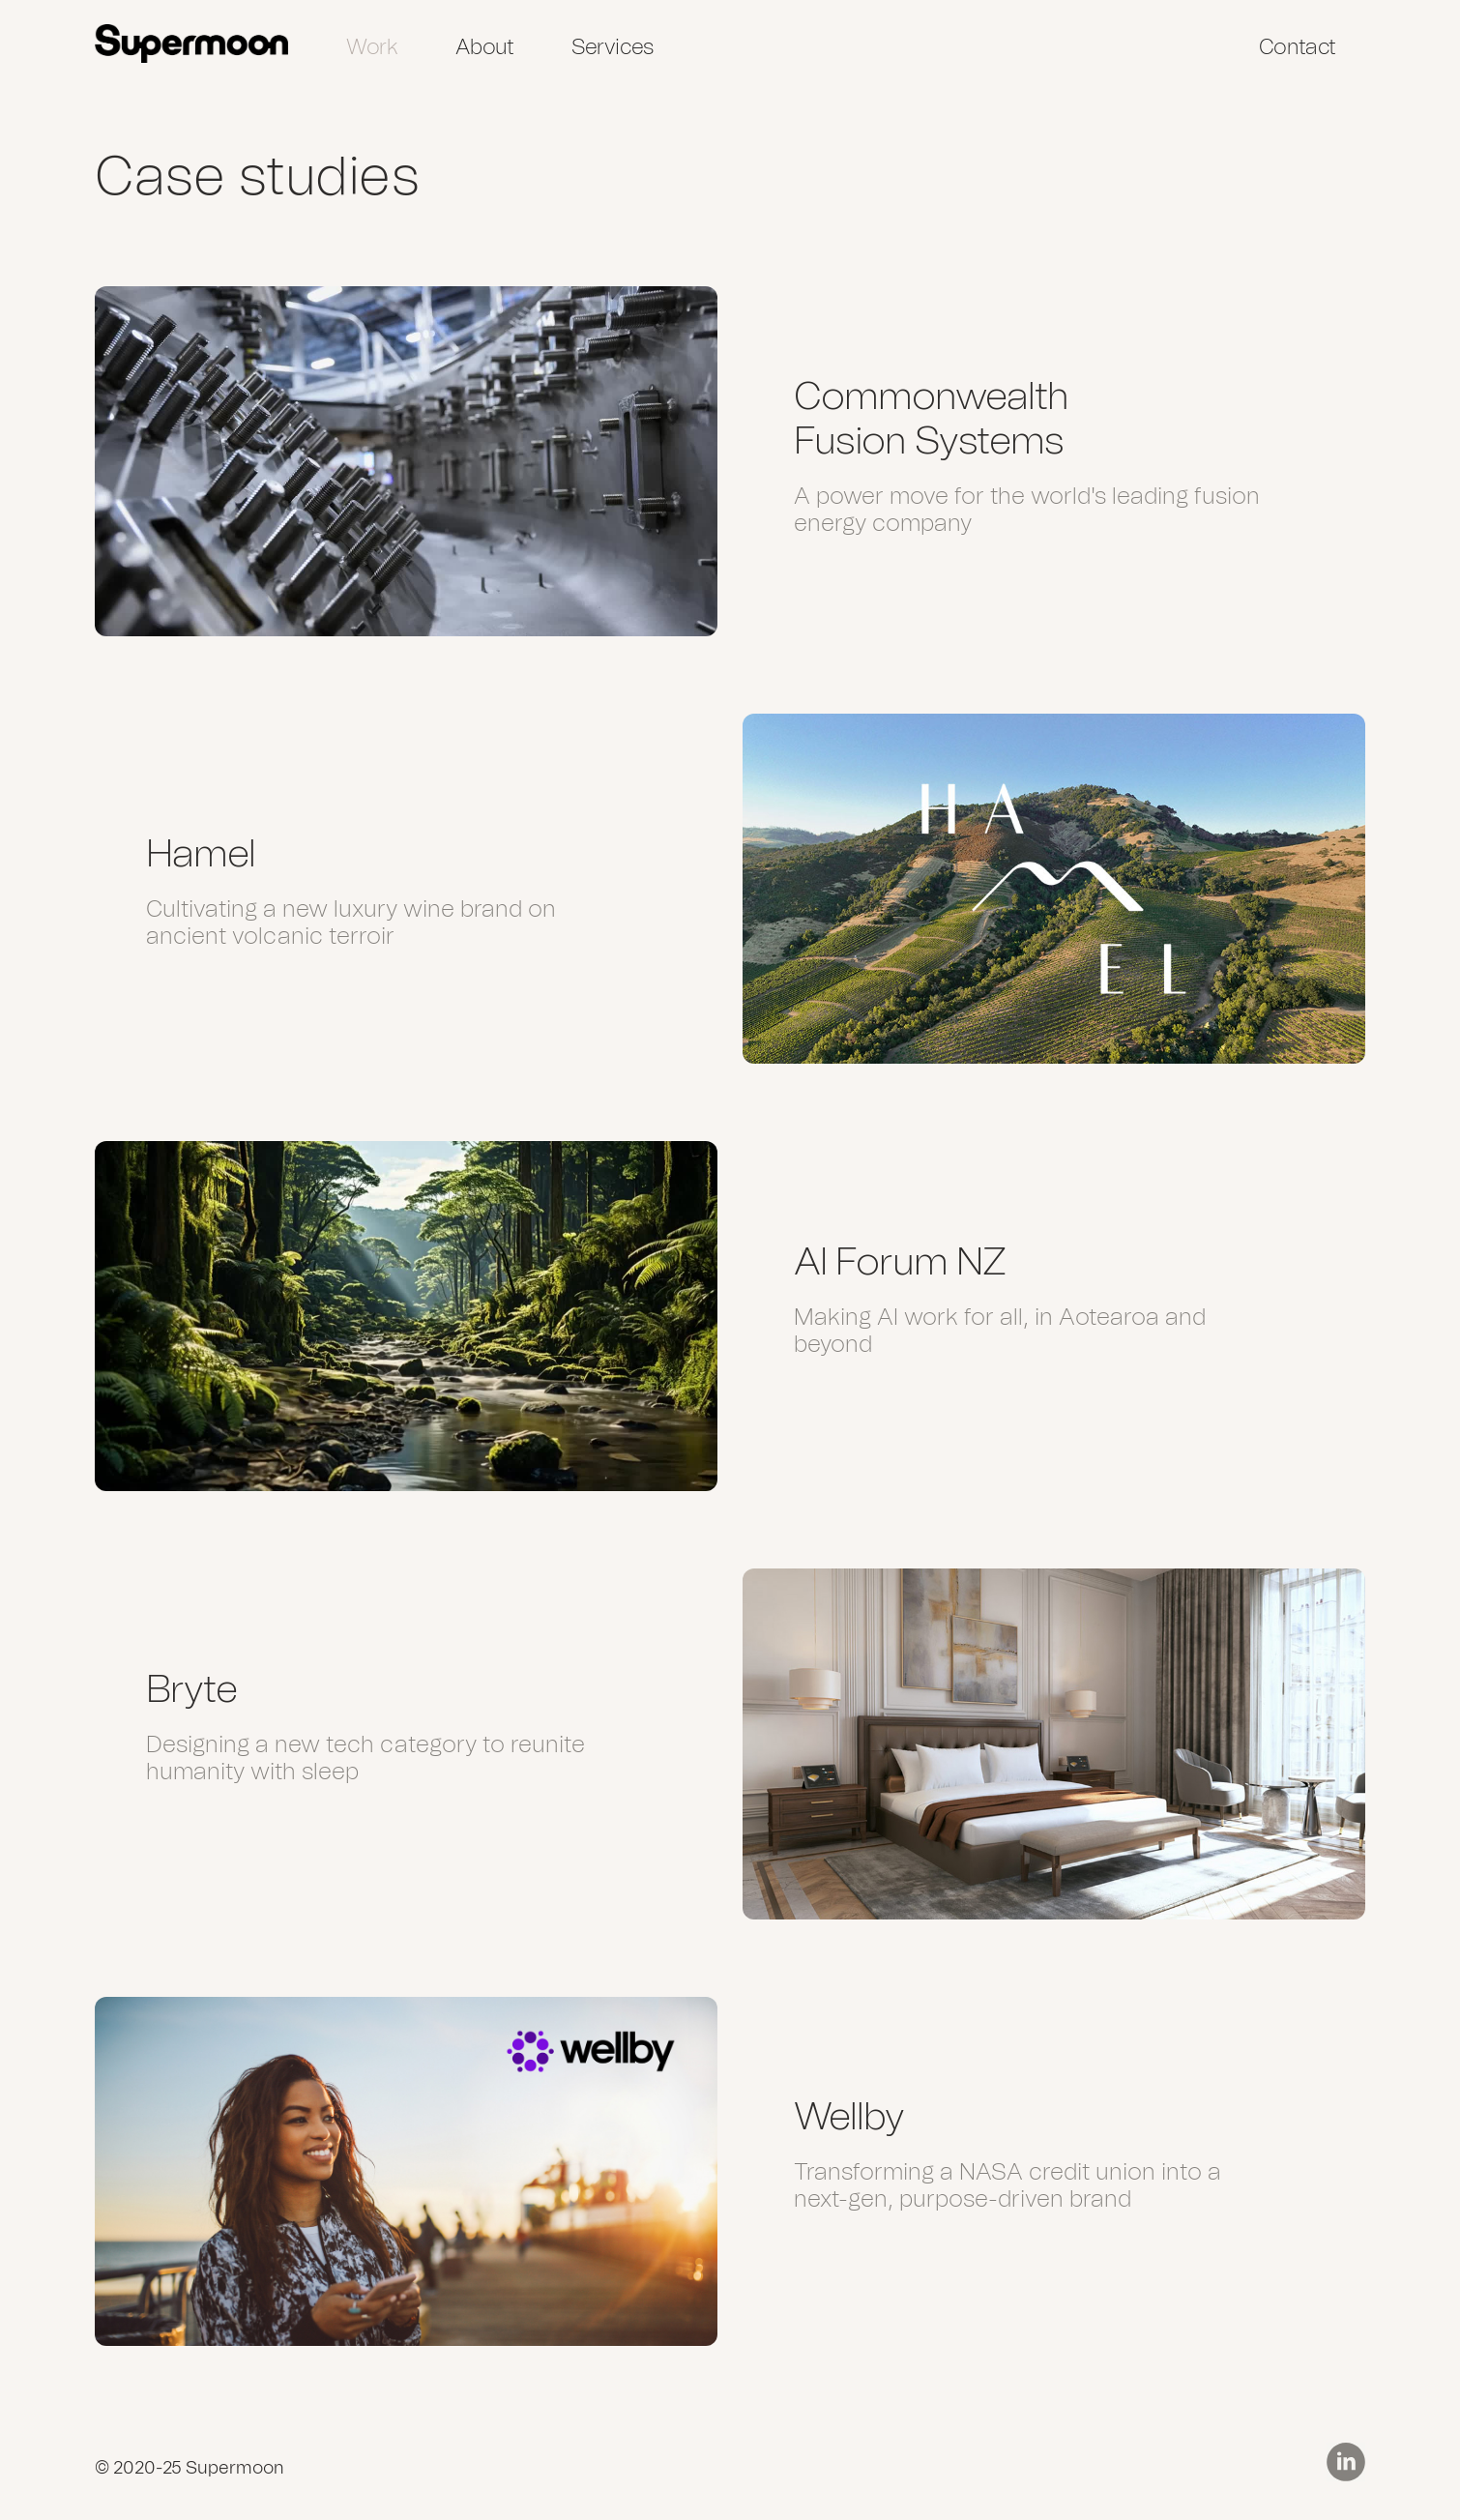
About (484, 47)
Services (612, 47)
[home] (191, 43)
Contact (1297, 47)
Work (371, 47)
